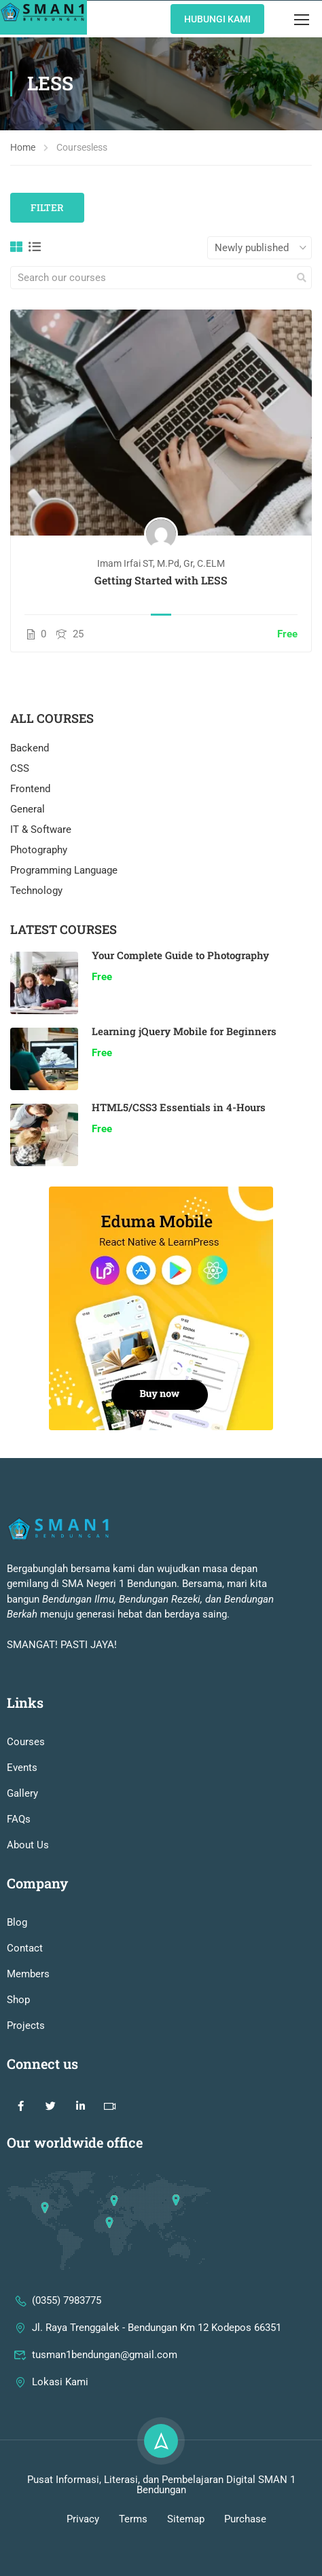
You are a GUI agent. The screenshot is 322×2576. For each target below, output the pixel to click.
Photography (38, 850)
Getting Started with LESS (161, 580)
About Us (28, 1878)
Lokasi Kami (51, 2415)
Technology (36, 890)
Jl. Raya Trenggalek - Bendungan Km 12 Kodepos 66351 (147, 2361)
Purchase (245, 2552)
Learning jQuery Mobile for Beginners (184, 1031)
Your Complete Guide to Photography (180, 955)
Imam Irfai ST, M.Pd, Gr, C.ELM (161, 563)
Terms (133, 2552)
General (27, 809)
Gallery (22, 1827)
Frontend (30, 789)
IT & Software (40, 829)
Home (22, 147)
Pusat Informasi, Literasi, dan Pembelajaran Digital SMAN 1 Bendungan (161, 2518)
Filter (47, 207)
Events (22, 1801)
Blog (17, 1955)
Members (28, 2007)
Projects (26, 2059)
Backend (29, 748)
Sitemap (185, 2552)
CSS (19, 768)
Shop (18, 2033)
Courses (26, 1775)
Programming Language (64, 870)
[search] (301, 277)
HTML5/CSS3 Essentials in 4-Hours (179, 1107)
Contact (25, 1981)
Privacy (83, 2552)
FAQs (19, 1852)
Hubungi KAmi (217, 19)
